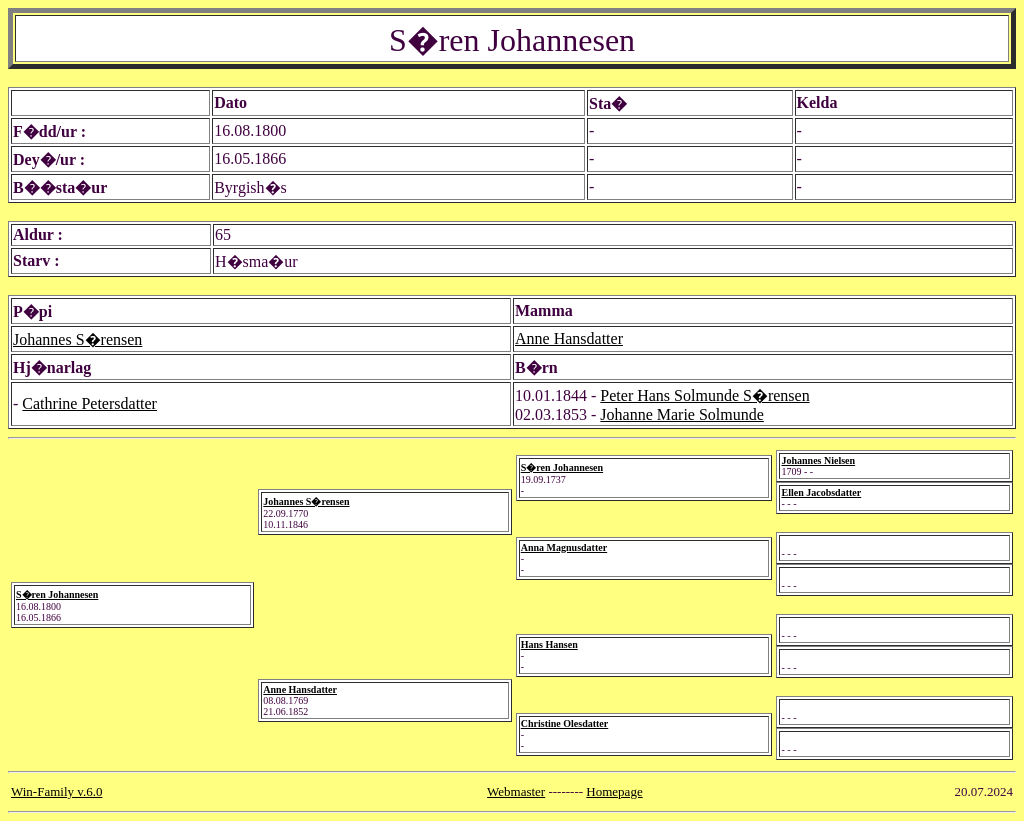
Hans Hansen (549, 644)
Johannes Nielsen (818, 460)
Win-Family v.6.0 (56, 791)
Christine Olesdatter (565, 723)
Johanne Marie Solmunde (682, 414)
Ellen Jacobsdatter (821, 492)
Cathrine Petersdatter (89, 403)
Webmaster (516, 791)
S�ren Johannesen (57, 594)
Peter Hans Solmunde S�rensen (704, 395)
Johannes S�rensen (77, 339)
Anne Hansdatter (569, 338)
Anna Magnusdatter (564, 547)
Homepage (614, 791)
